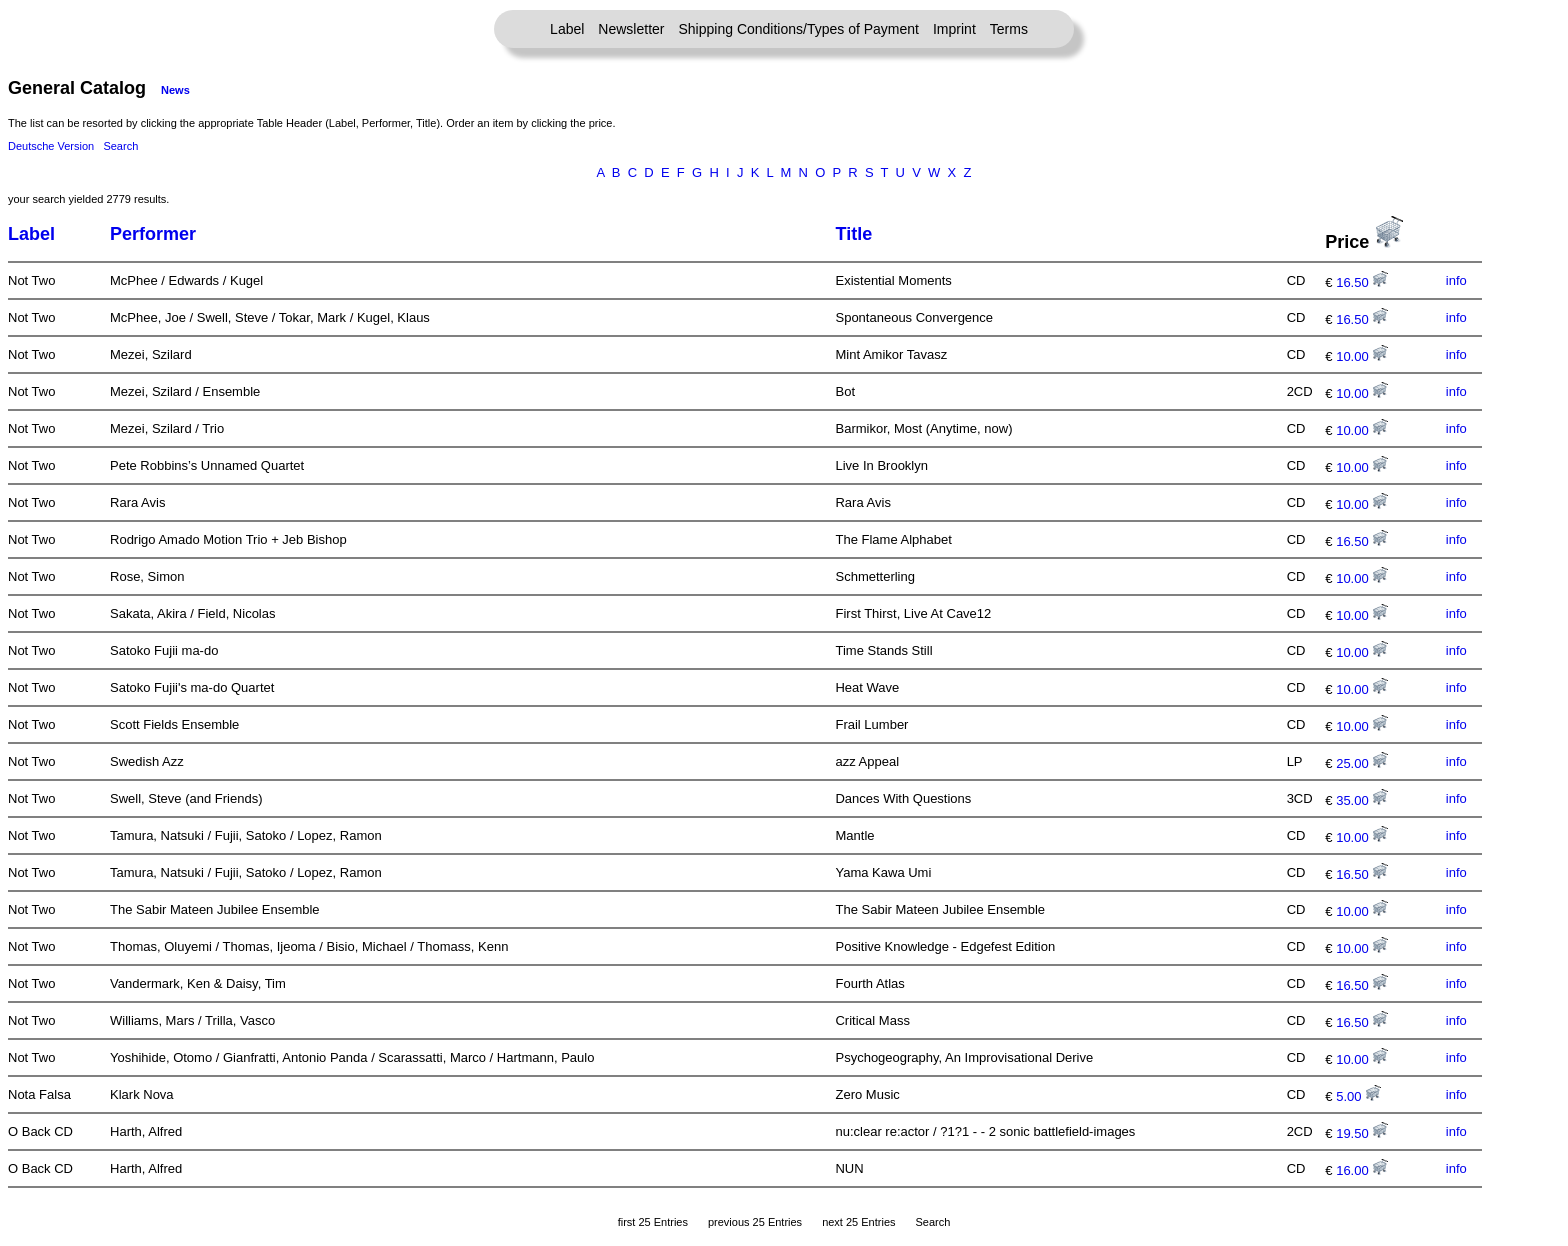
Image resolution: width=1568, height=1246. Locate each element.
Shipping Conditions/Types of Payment (799, 29)
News (175, 90)
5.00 (1358, 1096)
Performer (153, 234)
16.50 (1362, 282)
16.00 (1362, 1170)
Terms (1009, 29)
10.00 (1362, 356)
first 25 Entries (653, 1222)
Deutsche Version (51, 146)
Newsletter (631, 29)
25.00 (1362, 763)
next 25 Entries (858, 1222)
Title (853, 234)
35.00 (1362, 800)
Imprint (954, 29)
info (1456, 280)
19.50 (1362, 1133)
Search (120, 146)
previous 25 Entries (755, 1222)
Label (567, 29)
